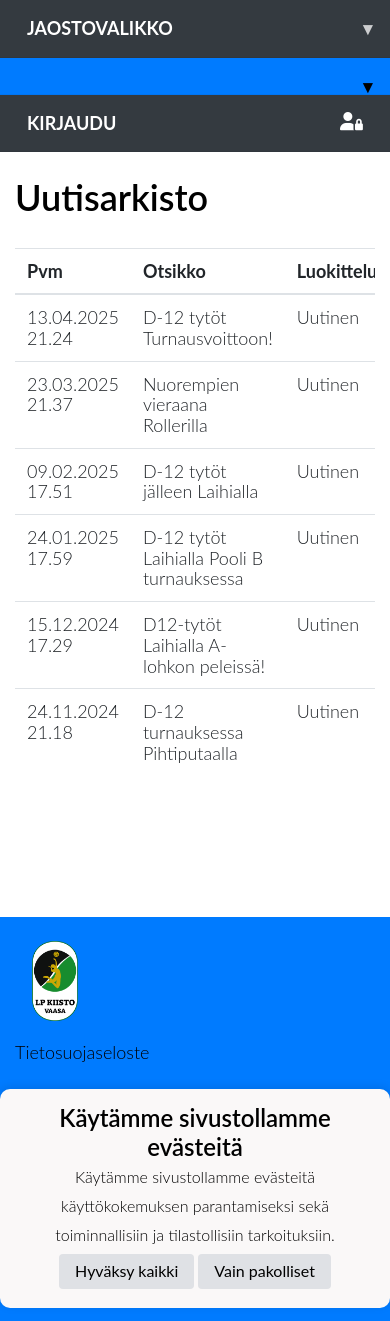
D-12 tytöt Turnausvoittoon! (208, 327)
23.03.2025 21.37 (73, 394)
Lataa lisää (195, 873)
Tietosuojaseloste (82, 1052)
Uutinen (328, 317)
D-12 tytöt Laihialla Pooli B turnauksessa (203, 557)
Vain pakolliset (264, 1270)
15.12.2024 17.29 (73, 634)
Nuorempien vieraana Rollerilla (191, 404)
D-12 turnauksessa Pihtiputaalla (193, 731)
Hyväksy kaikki (126, 1270)
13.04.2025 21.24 (73, 327)
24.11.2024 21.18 (73, 721)
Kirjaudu (195, 123)
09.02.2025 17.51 (73, 481)
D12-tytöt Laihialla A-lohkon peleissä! (204, 644)
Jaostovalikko (208, 28)
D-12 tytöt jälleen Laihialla (200, 481)
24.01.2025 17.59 (73, 547)
